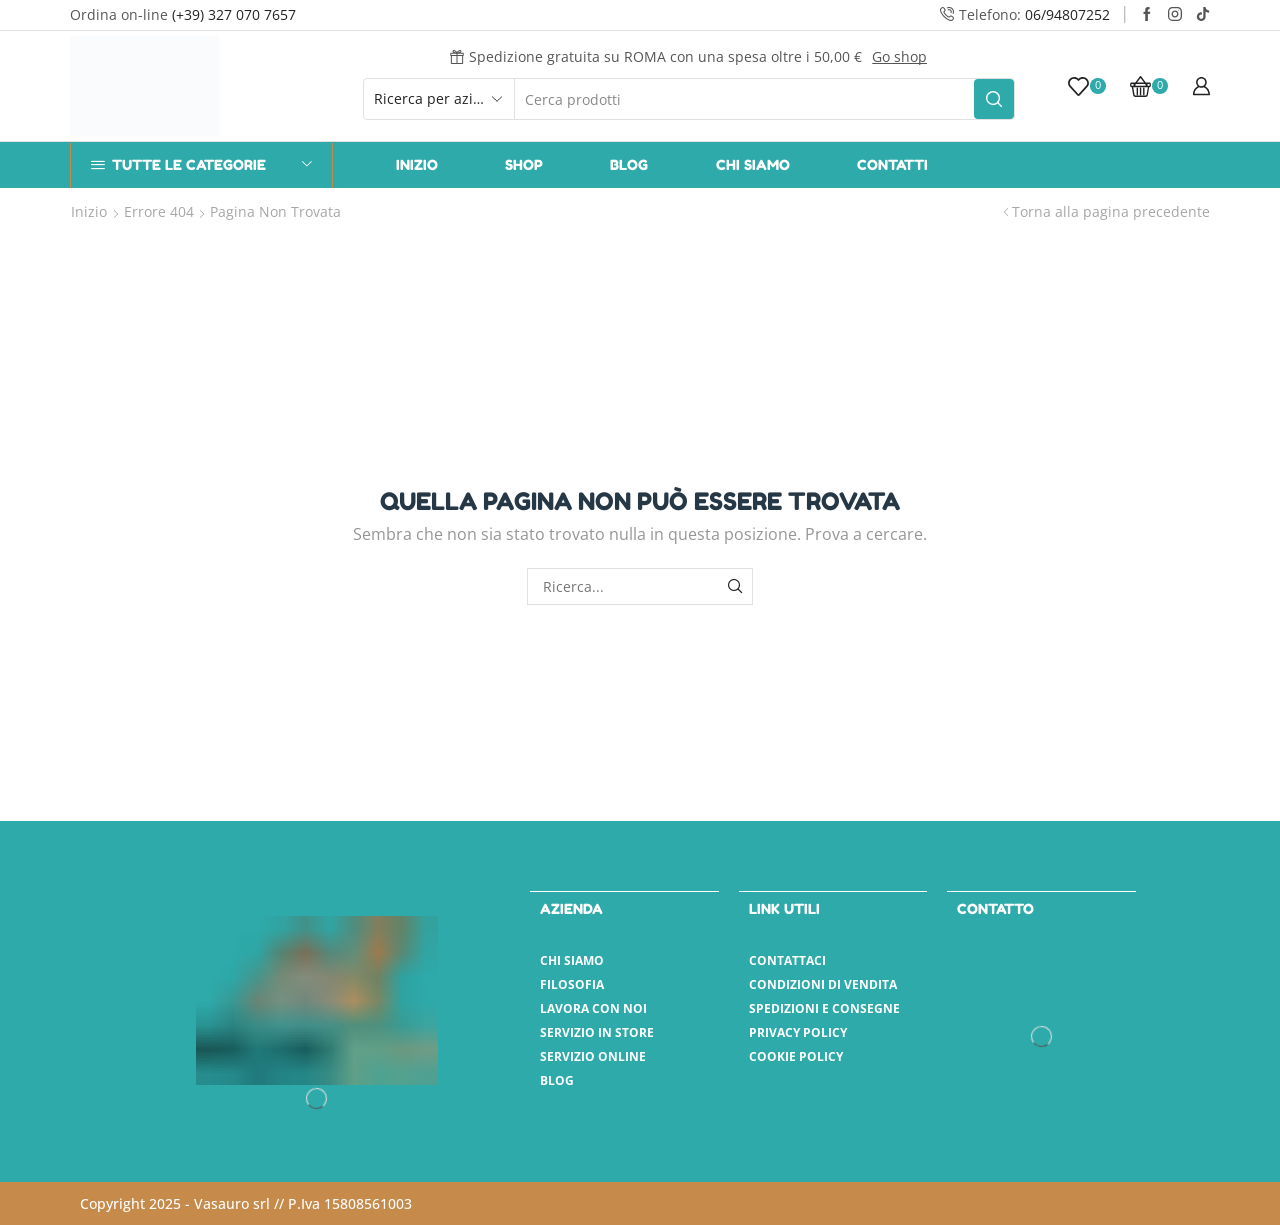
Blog (629, 164)
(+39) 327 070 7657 (234, 14)
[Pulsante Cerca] (994, 99)
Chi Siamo (753, 164)
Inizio (417, 164)
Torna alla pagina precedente (1111, 211)
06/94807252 (1067, 14)
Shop (524, 164)
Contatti (892, 164)
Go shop (899, 56)
